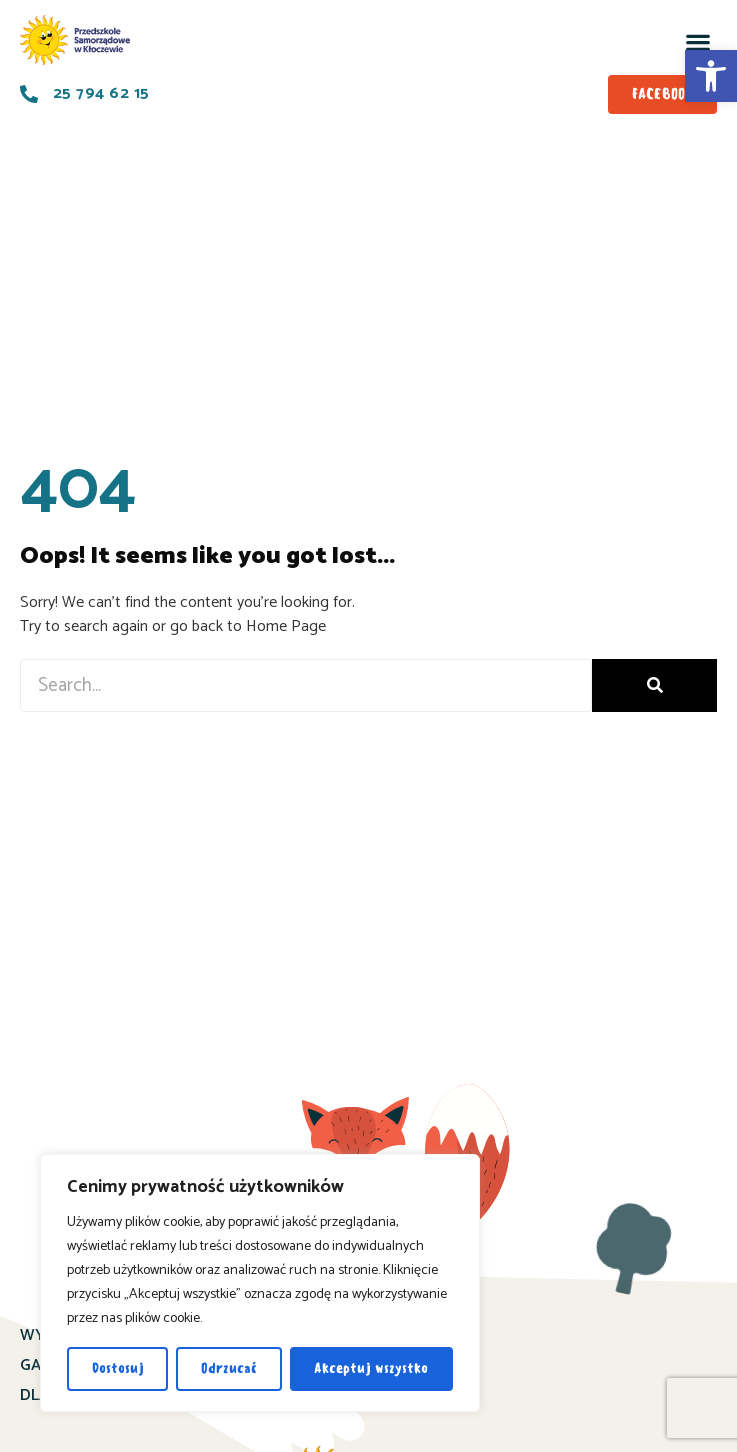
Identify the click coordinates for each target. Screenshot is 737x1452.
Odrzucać (229, 1368)
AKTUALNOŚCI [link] (420, 1335)
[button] (697, 42)
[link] (711, 76)
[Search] (654, 685)
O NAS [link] (392, 1365)
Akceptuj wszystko (371, 1368)
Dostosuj (118, 1368)
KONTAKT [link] (405, 1395)
